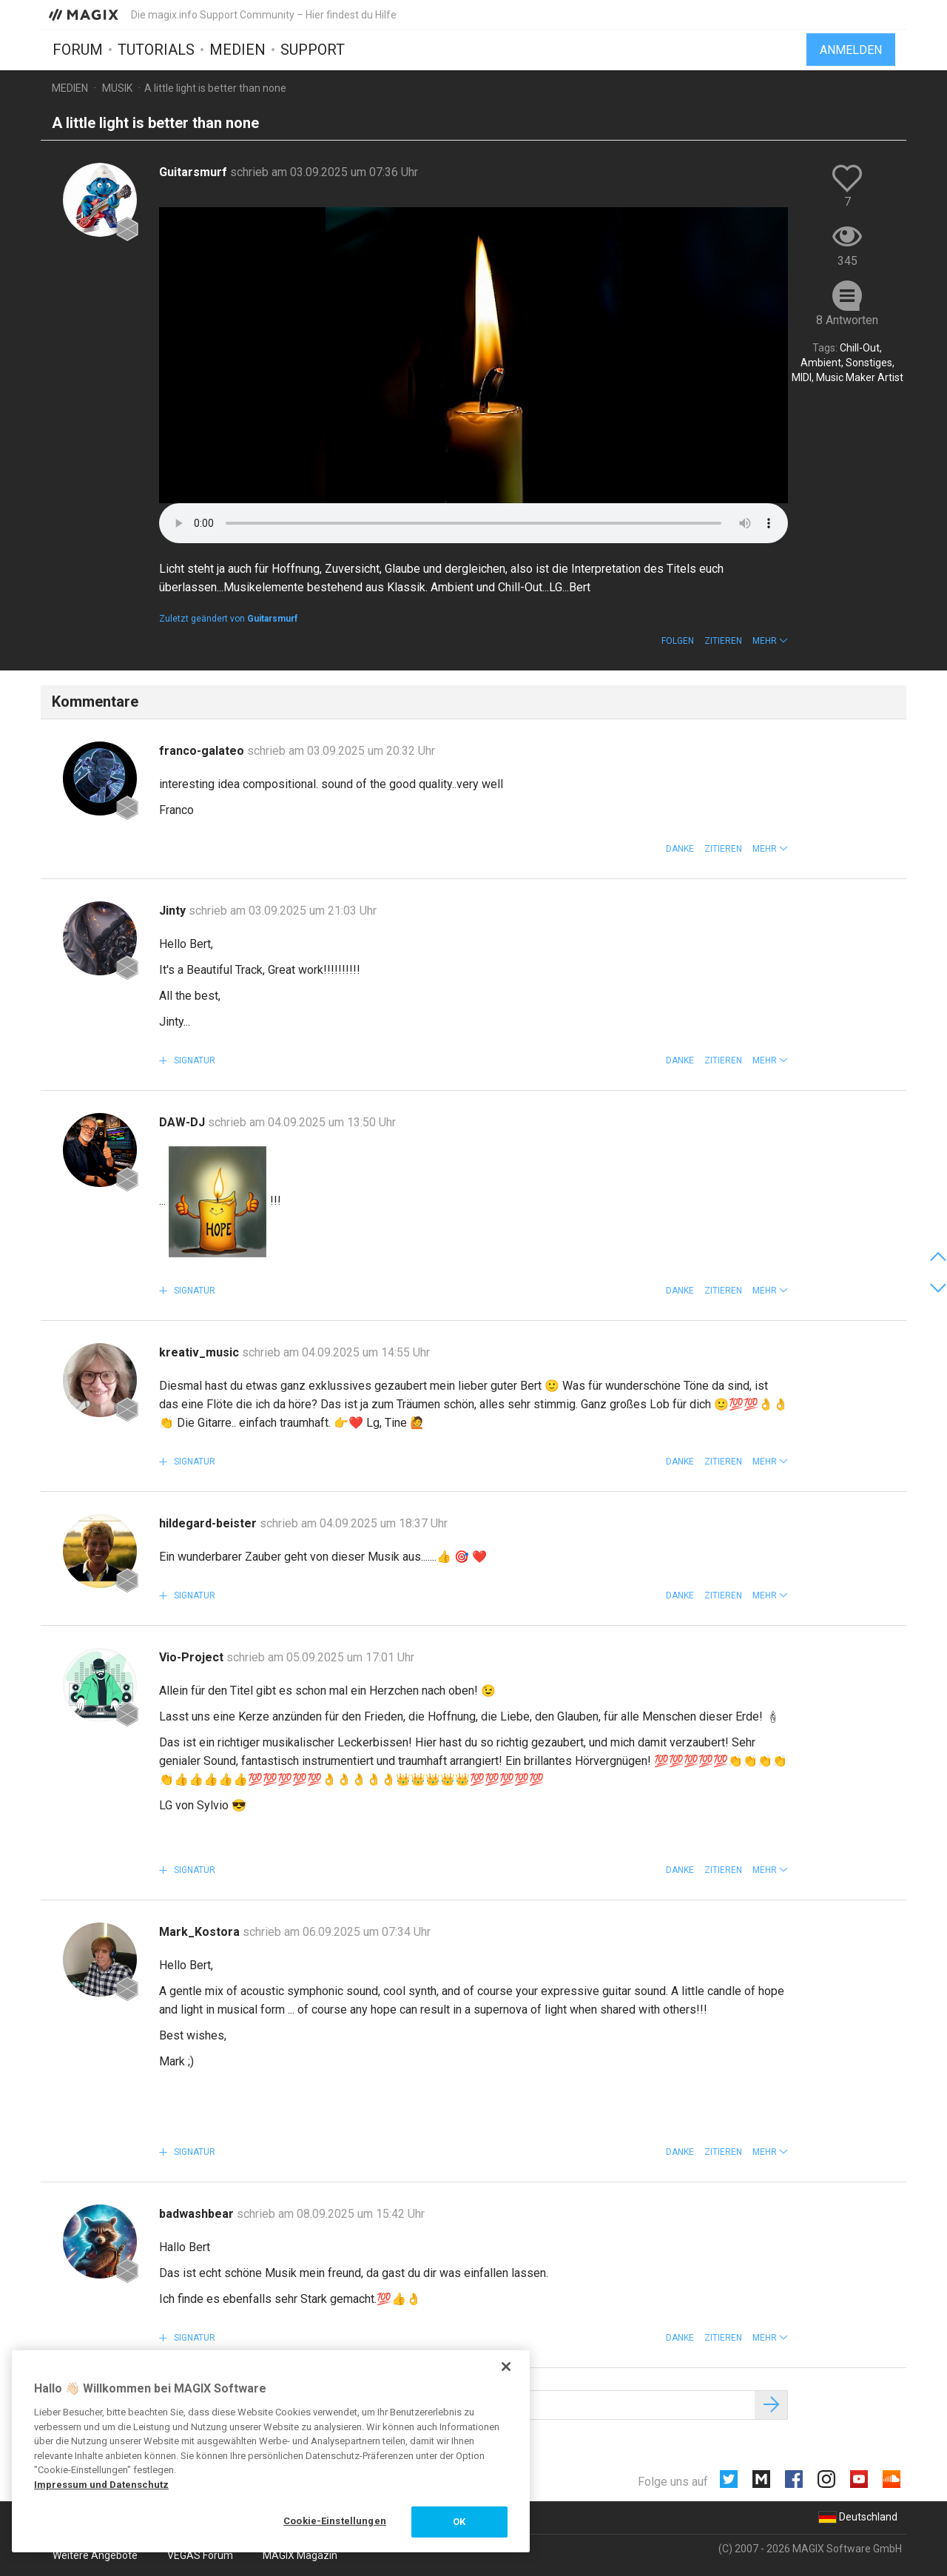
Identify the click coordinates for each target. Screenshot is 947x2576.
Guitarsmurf (194, 172)
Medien (237, 49)
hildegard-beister (209, 1523)
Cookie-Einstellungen (334, 2520)
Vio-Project (192, 1657)
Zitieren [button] (723, 641)
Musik (117, 88)
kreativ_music (200, 1352)
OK (459, 2521)
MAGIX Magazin (300, 2555)
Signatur (193, 1060)
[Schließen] (506, 2366)
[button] (770, 641)
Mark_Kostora (201, 1932)
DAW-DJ (183, 1122)
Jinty (174, 911)
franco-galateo (203, 751)
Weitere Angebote (95, 2555)
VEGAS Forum (200, 2555)
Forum (78, 49)
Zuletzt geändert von (228, 618)
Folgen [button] (677, 641)
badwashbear (198, 2214)
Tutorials (156, 49)
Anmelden (851, 50)
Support (312, 49)
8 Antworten (847, 320)
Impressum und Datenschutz (101, 2484)
